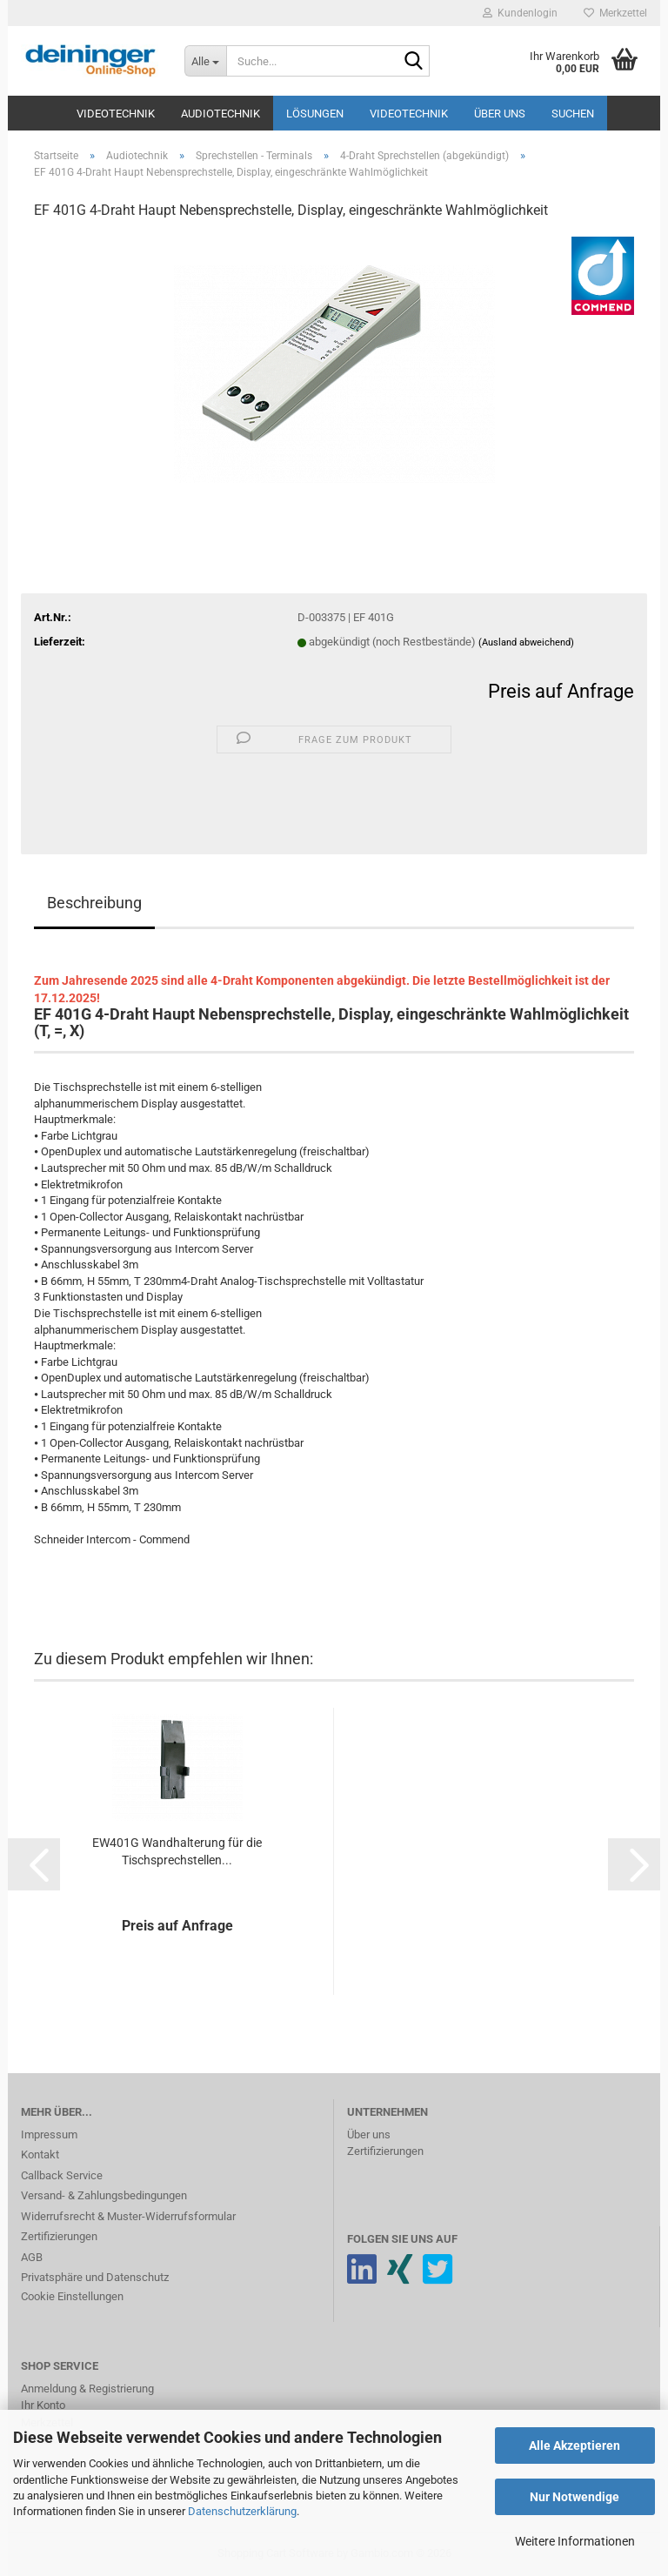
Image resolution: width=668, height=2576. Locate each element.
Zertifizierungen (59, 2236)
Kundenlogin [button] (520, 13)
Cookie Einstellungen (72, 2296)
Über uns (499, 113)
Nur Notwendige (574, 2497)
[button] (34, 1864)
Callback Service (62, 2175)
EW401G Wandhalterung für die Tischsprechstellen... (177, 1851)
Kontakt (40, 2154)
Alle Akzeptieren (574, 2445)
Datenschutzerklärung (242, 2511)
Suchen (572, 113)
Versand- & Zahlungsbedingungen (104, 2195)
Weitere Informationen (575, 2541)
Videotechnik (116, 113)
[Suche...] (205, 61)
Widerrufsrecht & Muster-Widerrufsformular (128, 2216)
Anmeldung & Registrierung (87, 2388)
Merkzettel (615, 13)
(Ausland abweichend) (526, 642)
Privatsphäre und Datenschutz (95, 2277)
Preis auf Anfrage (561, 691)
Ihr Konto (43, 2405)
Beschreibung (94, 902)
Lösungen (315, 113)
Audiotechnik (220, 113)
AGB (32, 2257)
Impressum (49, 2134)
